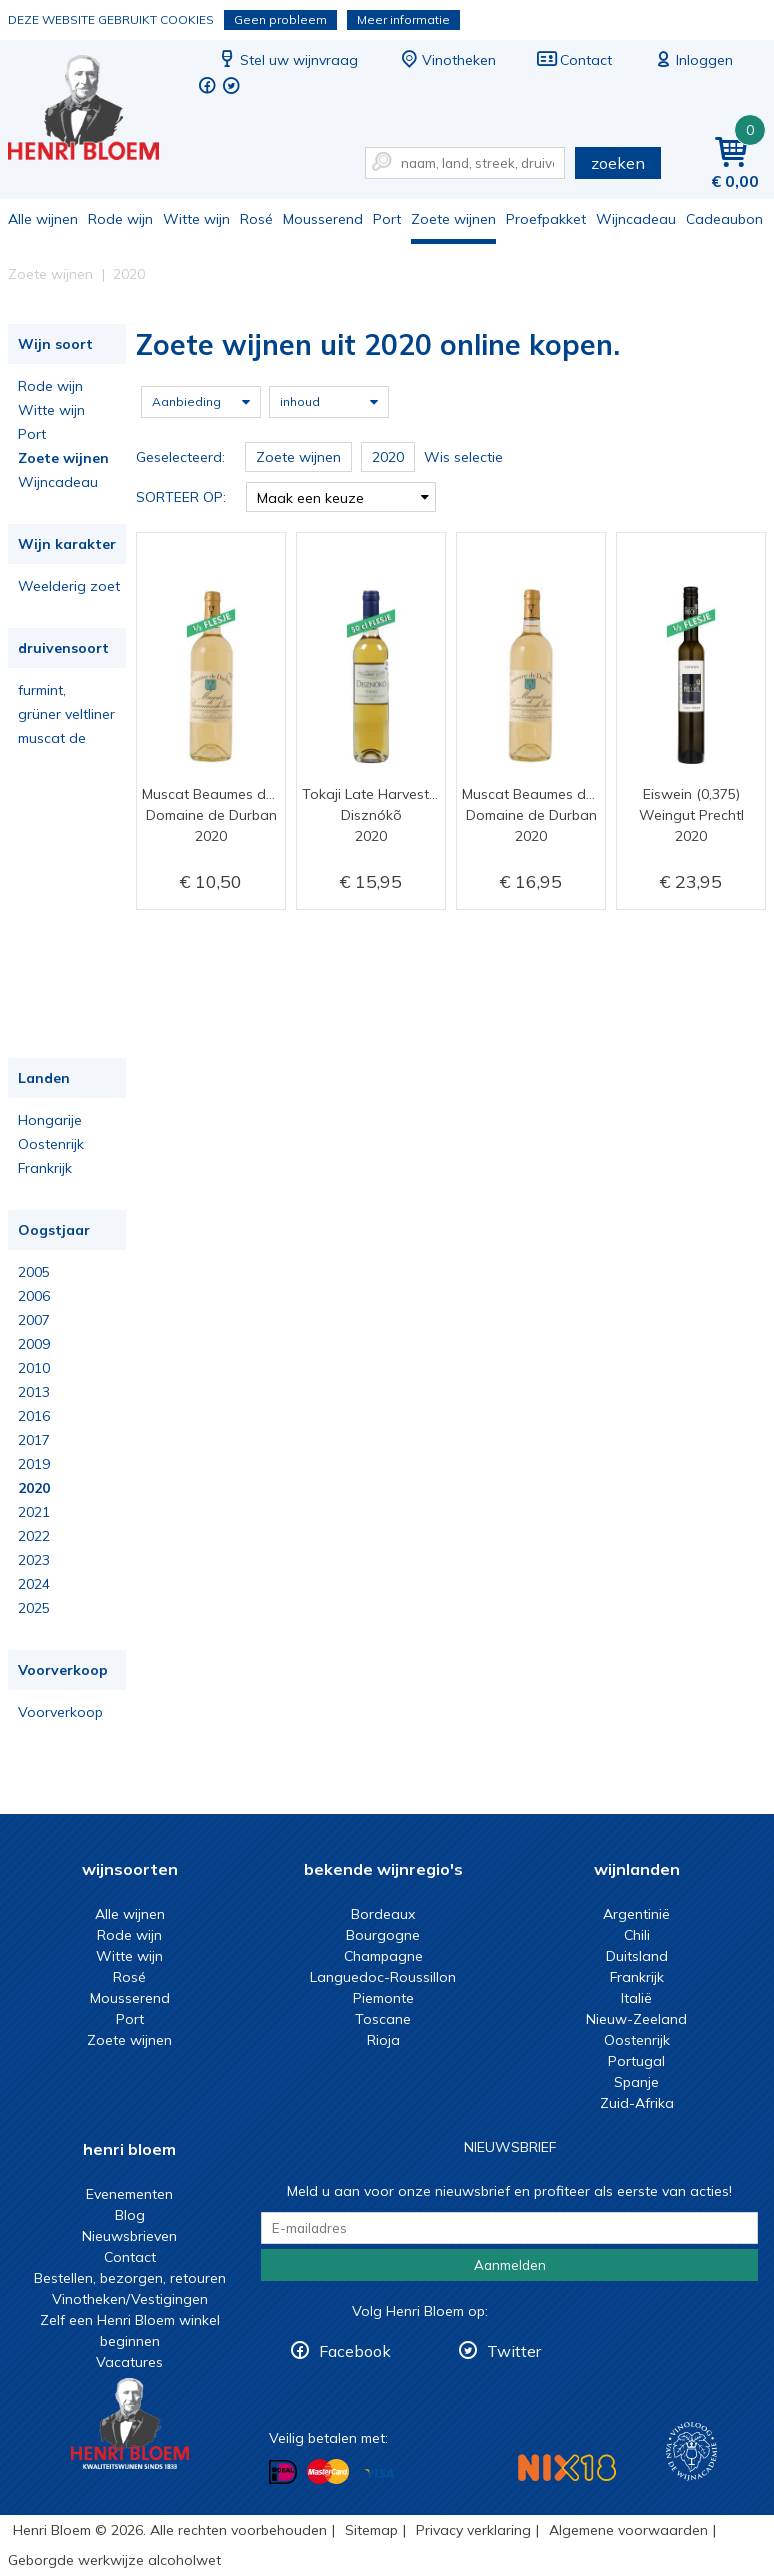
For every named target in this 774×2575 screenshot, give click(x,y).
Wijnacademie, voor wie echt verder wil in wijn (691, 2451)
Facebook (355, 2351)
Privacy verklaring (473, 2530)
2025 (34, 1608)
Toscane (383, 2019)
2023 (34, 1560)
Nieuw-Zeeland (636, 2019)
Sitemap (371, 2530)
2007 (34, 1320)
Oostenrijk (51, 1144)
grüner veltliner (66, 714)
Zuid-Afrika (637, 2103)
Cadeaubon (724, 219)
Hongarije (50, 1120)
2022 (34, 1536)
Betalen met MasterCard (328, 2472)
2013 (34, 1392)
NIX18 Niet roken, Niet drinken (567, 2467)
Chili (637, 1935)
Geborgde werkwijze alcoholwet (114, 2560)
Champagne (383, 1956)
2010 (34, 1368)
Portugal (636, 2061)
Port (387, 219)
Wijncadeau (636, 219)
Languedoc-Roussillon (383, 1977)
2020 (34, 1488)
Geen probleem (280, 19)
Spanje (636, 2082)
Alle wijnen (43, 219)
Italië (636, 1998)
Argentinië (636, 1914)
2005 (34, 1272)
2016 (34, 1416)
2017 (34, 1440)
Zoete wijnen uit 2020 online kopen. (97, 110)
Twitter (514, 2351)
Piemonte (383, 1998)
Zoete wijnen (453, 219)
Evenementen (129, 2194)
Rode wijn (120, 219)
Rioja (383, 2040)
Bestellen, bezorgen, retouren (130, 2278)
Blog (130, 2215)
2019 (34, 1464)
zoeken (618, 163)
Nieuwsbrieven (129, 2236)
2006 (34, 1296)
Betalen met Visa (379, 2473)
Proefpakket (546, 219)
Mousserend (323, 219)
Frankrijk (45, 1168)
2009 (34, 1344)
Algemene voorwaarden (628, 2530)
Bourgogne (383, 1935)
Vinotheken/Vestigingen (130, 2299)
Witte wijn (196, 219)
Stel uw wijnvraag (287, 60)
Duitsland (637, 1956)
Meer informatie (403, 19)
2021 (34, 1512)
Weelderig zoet (69, 586)
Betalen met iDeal (283, 2472)
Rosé (256, 219)
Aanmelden (510, 2265)
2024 (34, 1584)
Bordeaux (383, 1914)
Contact (574, 60)
